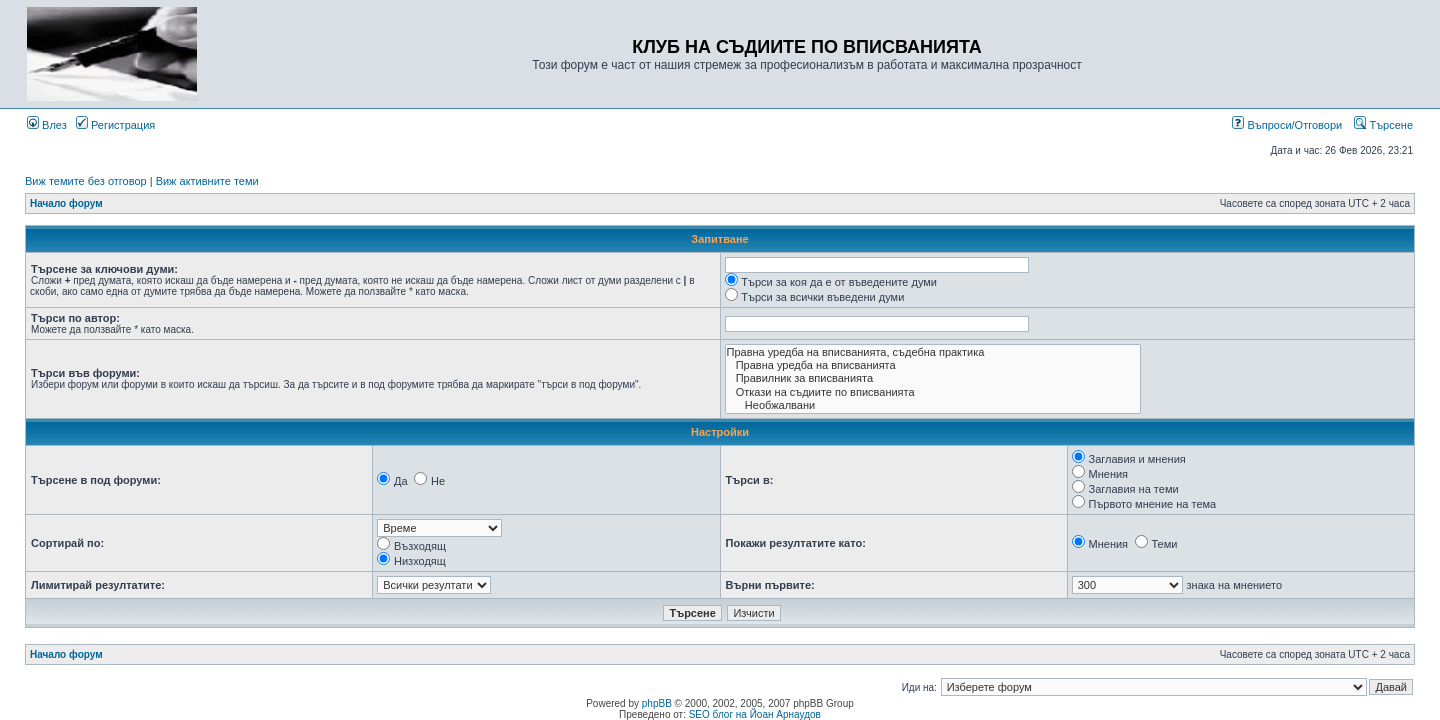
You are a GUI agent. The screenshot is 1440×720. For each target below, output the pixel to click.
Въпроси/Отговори (1287, 125)
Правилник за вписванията (933, 378)
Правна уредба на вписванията (933, 365)
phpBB (657, 703)
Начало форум (66, 203)
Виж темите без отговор (86, 181)
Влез (47, 125)
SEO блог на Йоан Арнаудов (755, 714)
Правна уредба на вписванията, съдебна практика (933, 352)
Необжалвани (933, 405)
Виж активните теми (207, 181)
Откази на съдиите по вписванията (933, 392)
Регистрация (115, 125)
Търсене (1383, 125)
